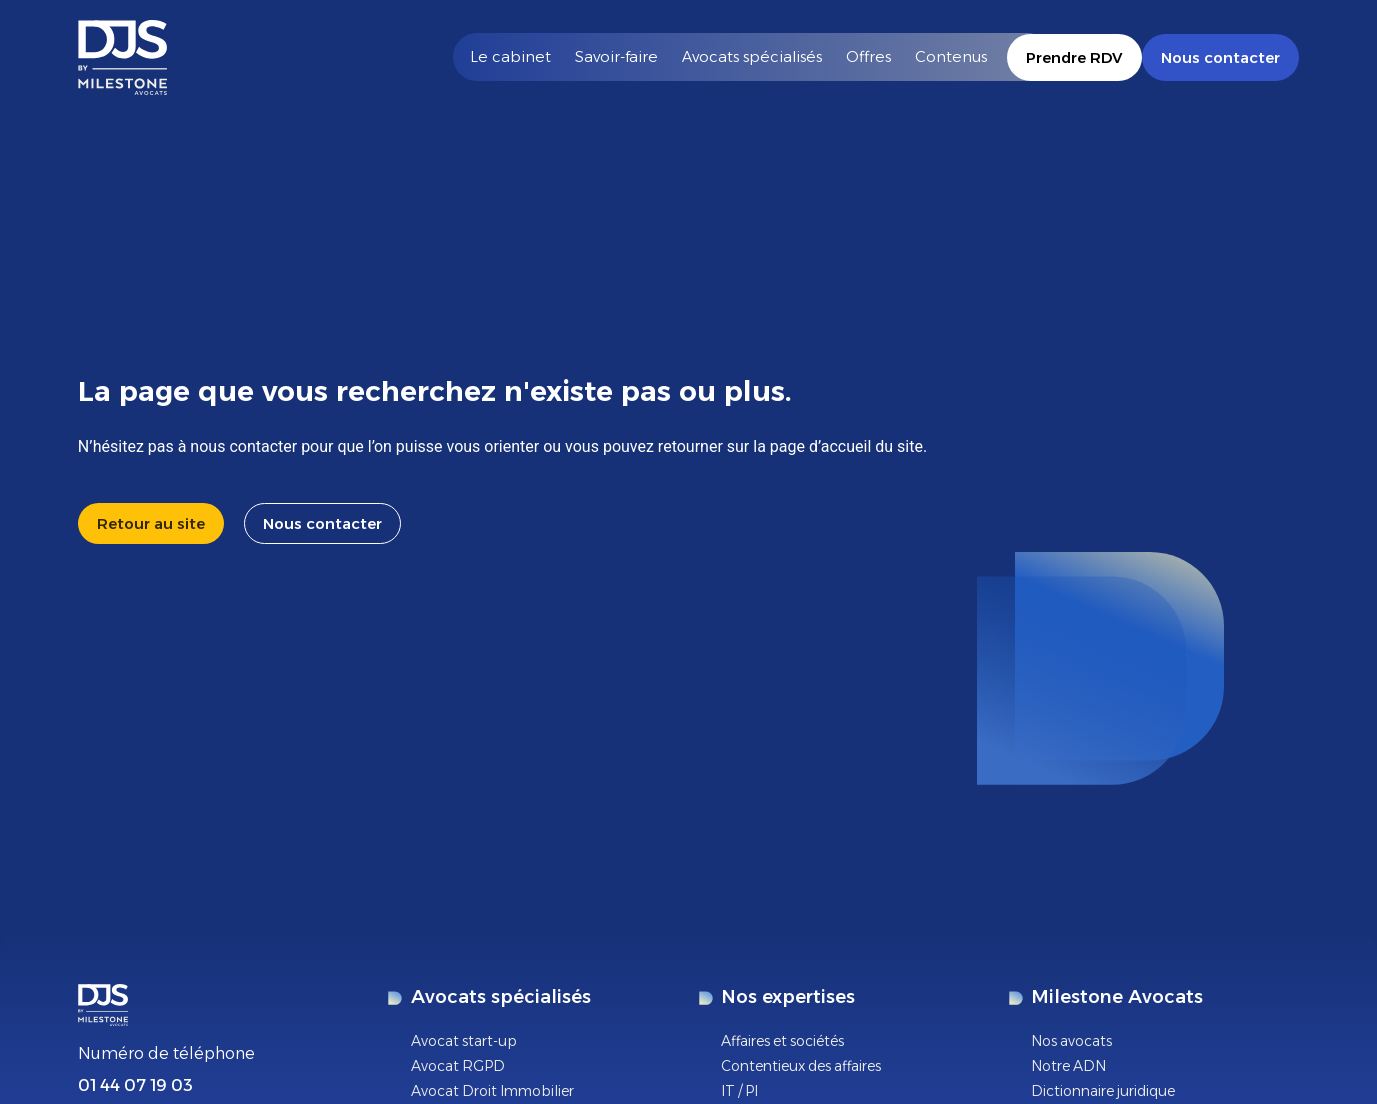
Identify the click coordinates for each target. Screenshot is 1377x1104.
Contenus (951, 56)
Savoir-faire (616, 56)
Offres (868, 56)
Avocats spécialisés (752, 56)
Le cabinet (510, 56)
